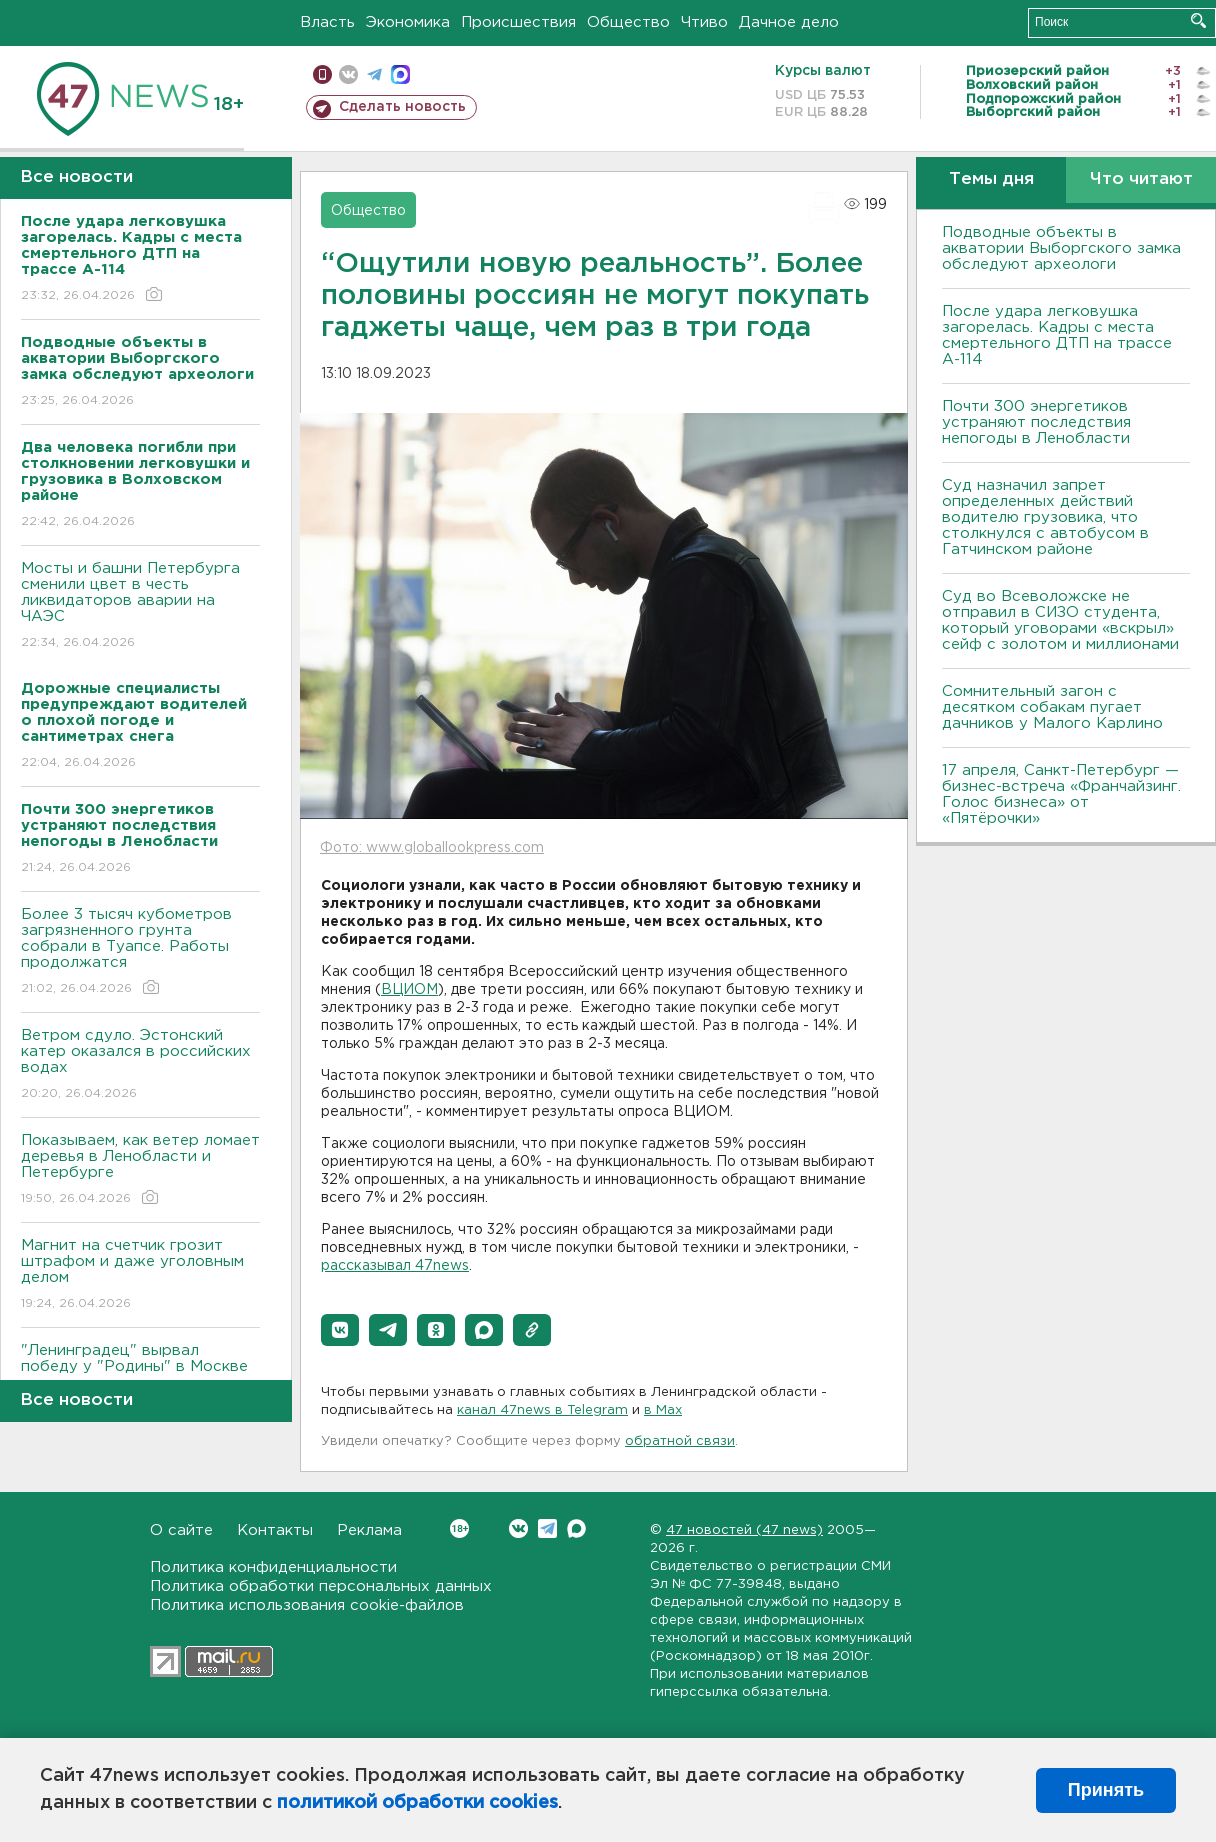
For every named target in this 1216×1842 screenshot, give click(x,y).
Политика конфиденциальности (273, 1567)
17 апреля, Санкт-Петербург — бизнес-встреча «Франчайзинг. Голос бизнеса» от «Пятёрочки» (1061, 794)
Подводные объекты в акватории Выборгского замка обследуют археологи (1061, 248)
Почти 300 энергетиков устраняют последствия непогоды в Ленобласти (1036, 422)
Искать (1198, 20)
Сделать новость (402, 107)
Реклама (369, 1530)
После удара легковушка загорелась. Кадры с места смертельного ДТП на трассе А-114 (1057, 335)
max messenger (400, 74)
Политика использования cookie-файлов (307, 1605)
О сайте (181, 1530)
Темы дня (991, 179)
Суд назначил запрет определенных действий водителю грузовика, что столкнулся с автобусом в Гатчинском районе (1045, 517)
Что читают (1141, 179)
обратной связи (680, 1441)
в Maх (663, 1410)
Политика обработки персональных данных (321, 1586)
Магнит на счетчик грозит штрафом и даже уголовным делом (140, 1275)
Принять (1106, 1790)
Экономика (408, 22)
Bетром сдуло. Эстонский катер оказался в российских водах (140, 1065)
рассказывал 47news (395, 1266)
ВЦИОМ (409, 990)
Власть (327, 22)
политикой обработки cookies (417, 1803)
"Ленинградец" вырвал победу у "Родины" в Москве (140, 1372)
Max (576, 1528)
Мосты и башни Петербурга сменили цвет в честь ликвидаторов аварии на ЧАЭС (140, 606)
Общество (628, 22)
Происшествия (518, 22)
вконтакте (348, 74)
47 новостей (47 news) (744, 1530)
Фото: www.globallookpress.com (432, 848)
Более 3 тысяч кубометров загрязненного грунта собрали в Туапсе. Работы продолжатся (140, 952)
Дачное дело (789, 22)
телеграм (374, 74)
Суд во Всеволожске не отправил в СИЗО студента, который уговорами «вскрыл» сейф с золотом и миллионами (1060, 620)
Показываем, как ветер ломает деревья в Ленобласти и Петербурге (140, 1170)
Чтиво (704, 22)
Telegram (547, 1528)
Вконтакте (459, 1528)
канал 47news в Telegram (542, 1410)
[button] (340, 1330)
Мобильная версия (322, 74)
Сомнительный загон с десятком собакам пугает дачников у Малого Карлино (1052, 707)
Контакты (275, 1530)
